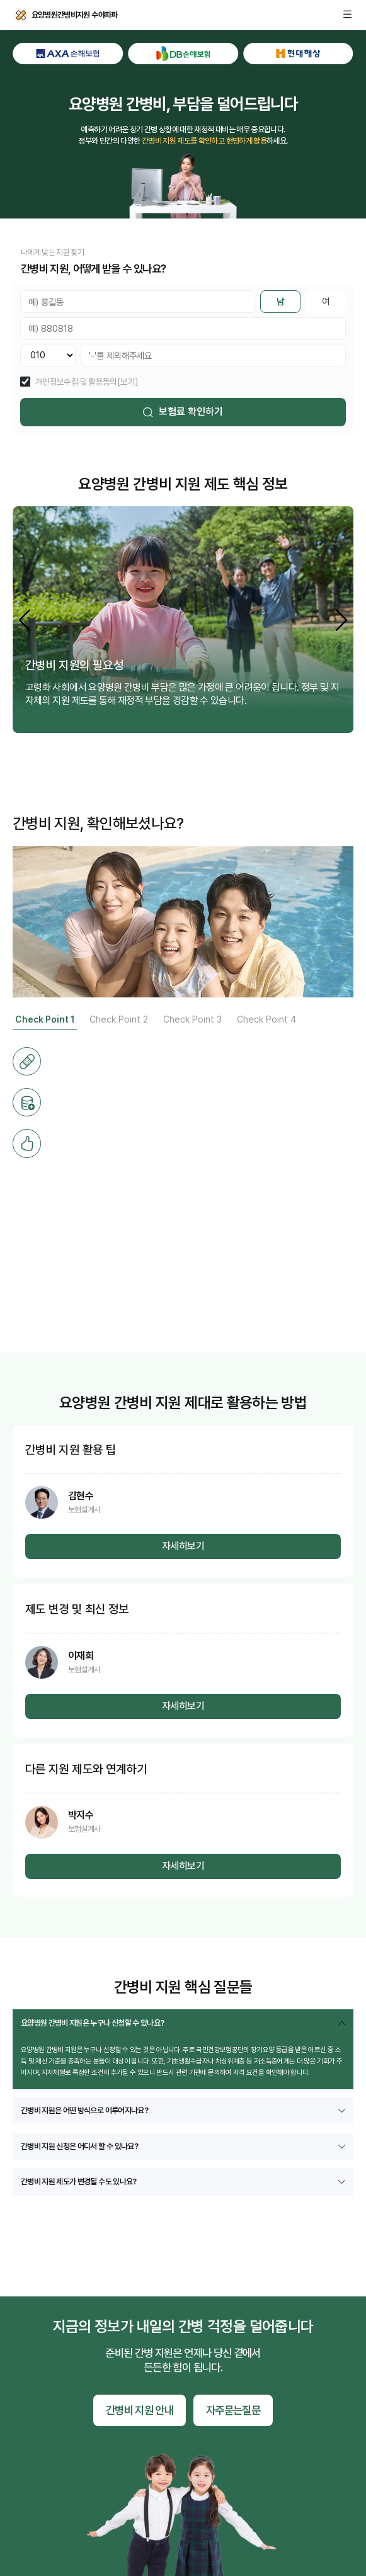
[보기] (127, 382)
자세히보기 (183, 1546)
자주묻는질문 (233, 2410)
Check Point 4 (267, 1019)
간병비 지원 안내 (139, 2410)
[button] (341, 620)
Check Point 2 (118, 1019)
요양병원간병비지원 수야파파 (21, 15)
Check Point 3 (192, 1019)
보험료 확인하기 (183, 411)
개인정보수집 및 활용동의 (76, 382)
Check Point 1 (44, 1019)
